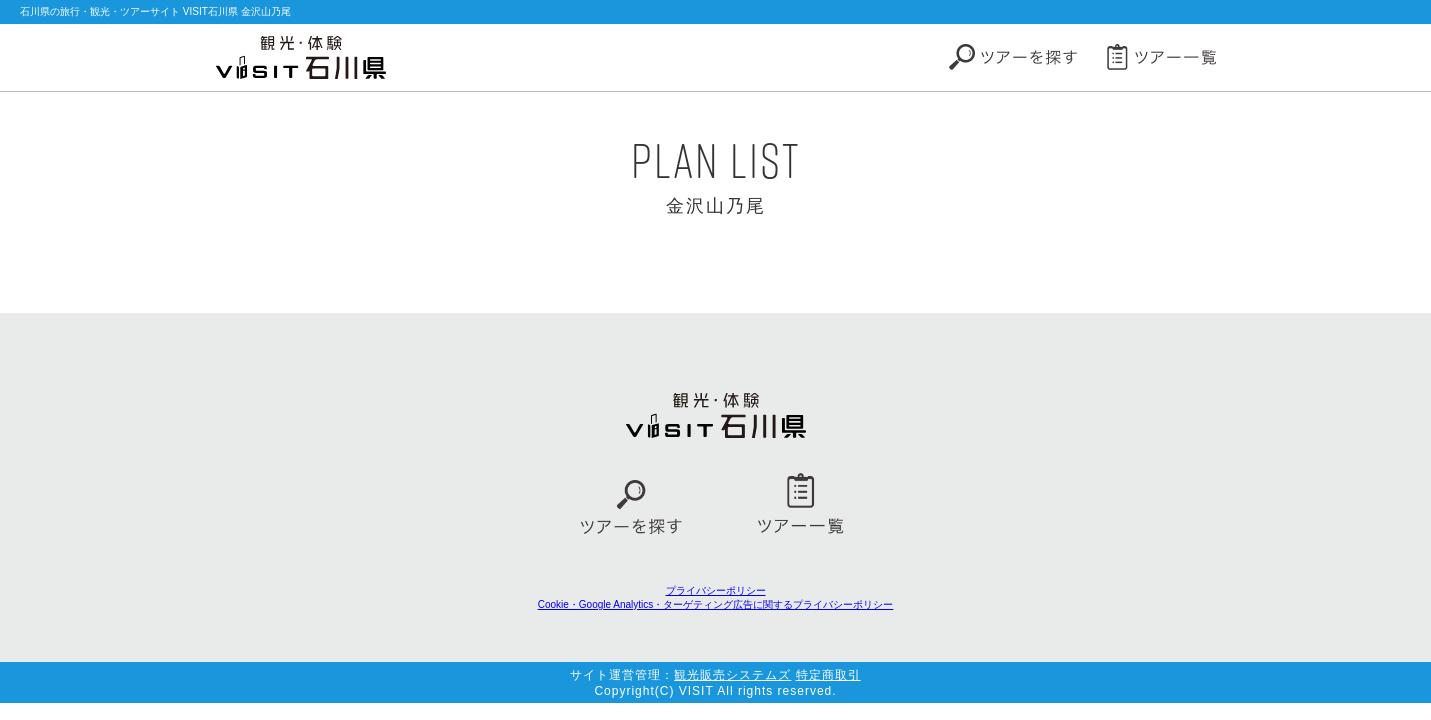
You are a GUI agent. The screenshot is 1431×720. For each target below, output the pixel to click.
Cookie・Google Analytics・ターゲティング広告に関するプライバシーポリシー (716, 604)
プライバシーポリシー (716, 590)
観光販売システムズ (732, 675)
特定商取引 (828, 675)
